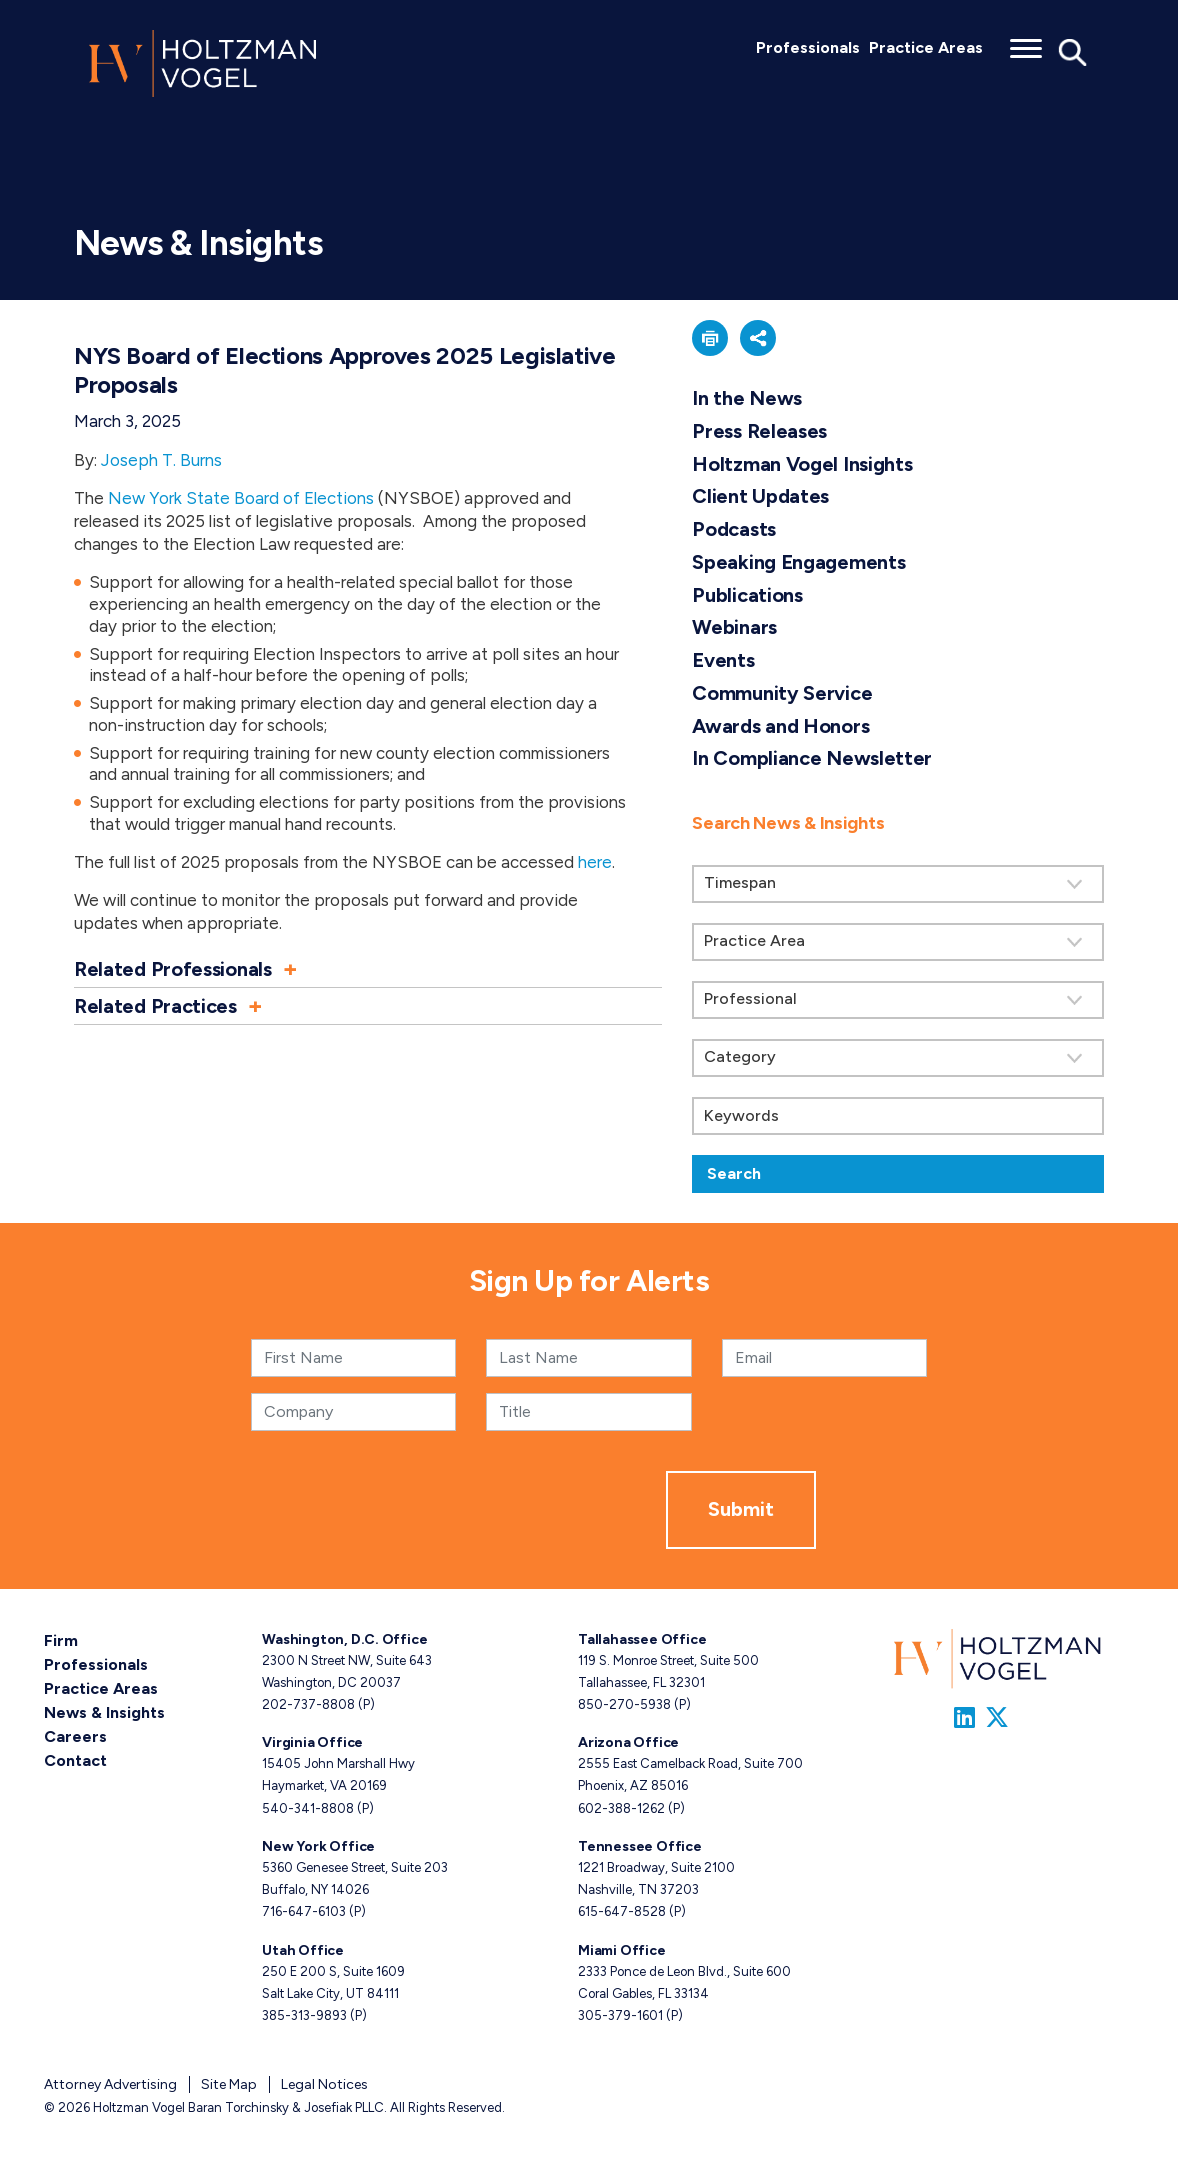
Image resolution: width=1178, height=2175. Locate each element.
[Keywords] (898, 1116)
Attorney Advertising (110, 2084)
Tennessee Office (640, 1846)
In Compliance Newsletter (812, 758)
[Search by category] (898, 1058)
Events (723, 660)
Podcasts (734, 529)
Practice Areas (926, 47)
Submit (741, 1509)
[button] (368, 969)
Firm (61, 1640)
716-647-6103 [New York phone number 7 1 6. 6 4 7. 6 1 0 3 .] (304, 1911)
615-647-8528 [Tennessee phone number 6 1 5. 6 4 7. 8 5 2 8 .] (622, 1911)
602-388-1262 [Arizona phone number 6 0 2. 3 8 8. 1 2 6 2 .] (621, 1808)
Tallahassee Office (642, 1639)
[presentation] (514, 1510)
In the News (747, 398)
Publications (747, 595)
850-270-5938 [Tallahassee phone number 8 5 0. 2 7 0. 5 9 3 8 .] (624, 1704)
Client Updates (760, 496)
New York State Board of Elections (241, 498)
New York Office (318, 1846)
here (595, 862)
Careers (75, 1736)
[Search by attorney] (898, 1000)
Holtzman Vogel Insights (802, 464)
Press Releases (759, 431)
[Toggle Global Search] (1073, 51)
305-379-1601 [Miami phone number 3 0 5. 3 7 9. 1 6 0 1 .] (620, 2015)
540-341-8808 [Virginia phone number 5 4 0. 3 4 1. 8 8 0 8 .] (308, 1808)
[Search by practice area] (898, 942)
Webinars (734, 627)
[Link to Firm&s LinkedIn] (964, 1717)
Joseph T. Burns (161, 460)
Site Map (229, 2084)
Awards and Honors (780, 726)
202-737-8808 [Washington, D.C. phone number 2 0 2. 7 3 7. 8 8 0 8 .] (308, 1704)
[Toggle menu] (1026, 42)
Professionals (808, 47)
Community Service (782, 693)
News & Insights (104, 1712)
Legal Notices (324, 2084)
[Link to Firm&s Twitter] (997, 1717)
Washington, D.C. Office (344, 1639)
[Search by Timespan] (898, 884)
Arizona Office (628, 1742)
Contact (75, 1760)
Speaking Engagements (798, 562)
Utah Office (303, 1950)
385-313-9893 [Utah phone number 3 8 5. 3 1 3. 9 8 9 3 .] (304, 2015)
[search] (898, 993)
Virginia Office (312, 1742)
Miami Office (621, 1950)
